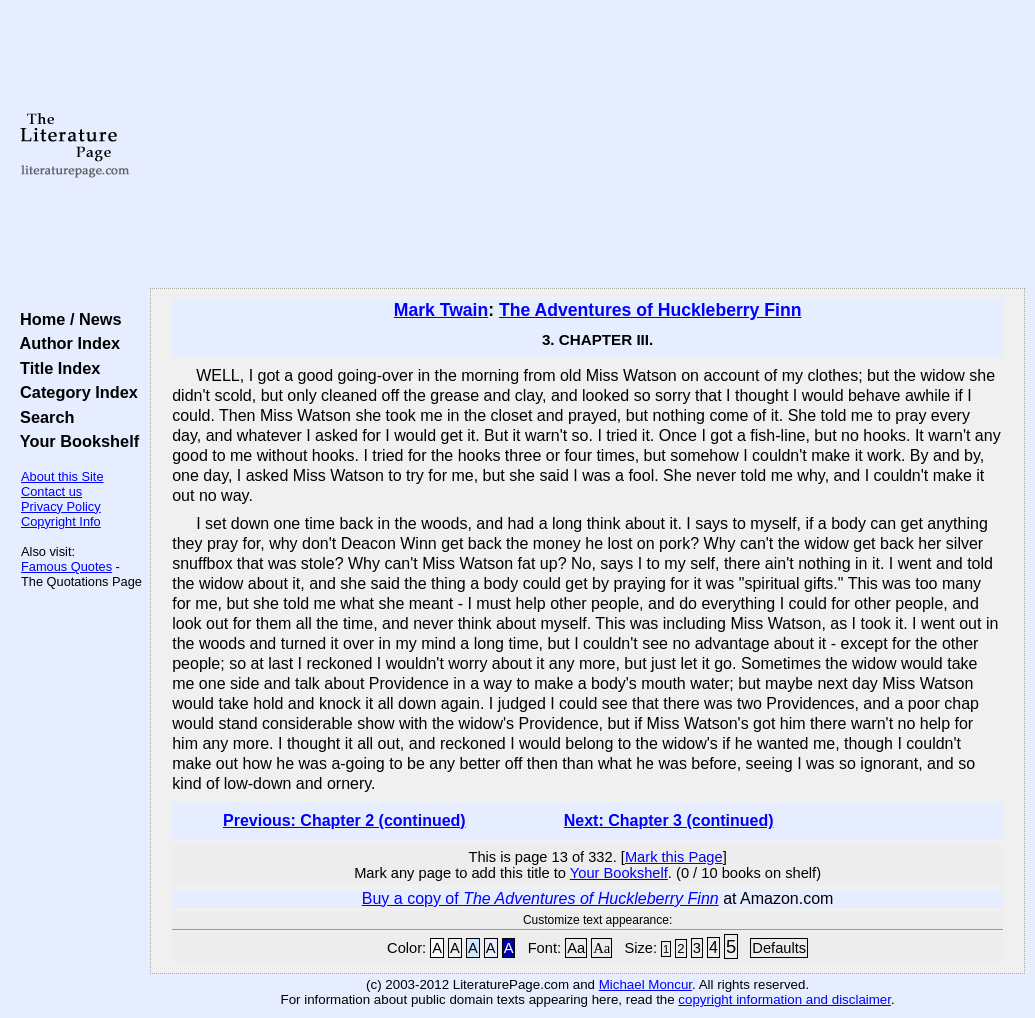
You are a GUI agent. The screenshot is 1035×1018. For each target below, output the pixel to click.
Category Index (74, 392)
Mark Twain (441, 310)
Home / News (66, 319)
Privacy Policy (61, 506)
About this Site (62, 476)
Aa (576, 948)
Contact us (51, 491)
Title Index (55, 368)
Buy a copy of (540, 898)
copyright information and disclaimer (784, 999)
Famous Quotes (66, 566)
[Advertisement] (587, 145)
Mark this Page (674, 857)
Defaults (779, 948)
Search (42, 417)
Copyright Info (61, 521)
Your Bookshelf (75, 441)
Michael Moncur (645, 984)
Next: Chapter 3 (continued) (669, 820)
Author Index (65, 343)
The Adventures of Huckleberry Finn (650, 310)
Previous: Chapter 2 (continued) (344, 820)
